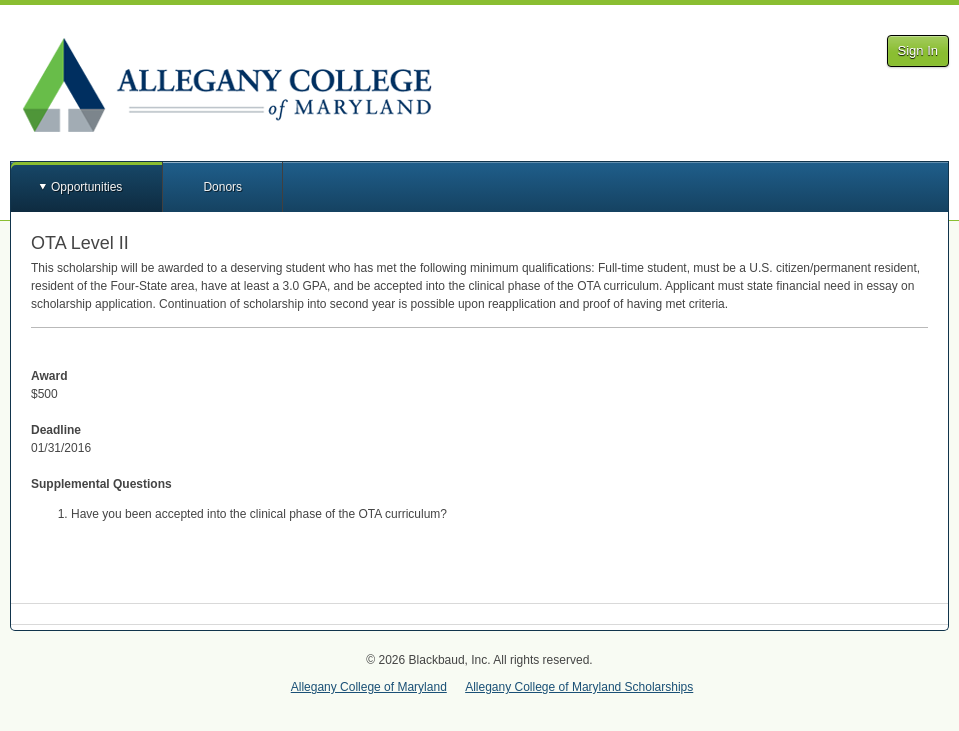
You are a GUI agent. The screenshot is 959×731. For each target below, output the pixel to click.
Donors (222, 187)
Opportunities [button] (86, 187)
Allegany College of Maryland (369, 687)
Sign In (918, 50)
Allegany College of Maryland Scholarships (579, 687)
